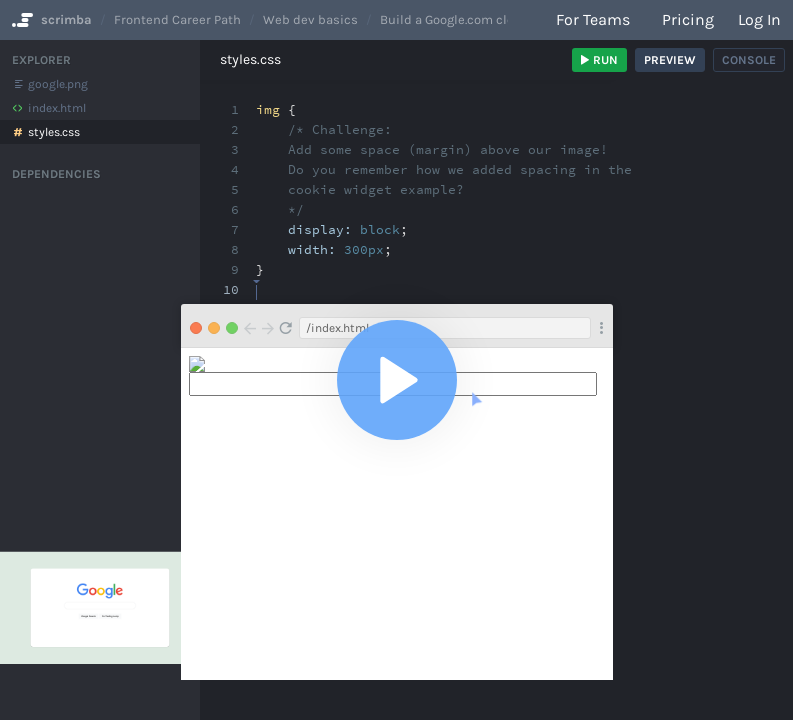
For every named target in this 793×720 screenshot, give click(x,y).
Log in (759, 19)
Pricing (688, 19)
